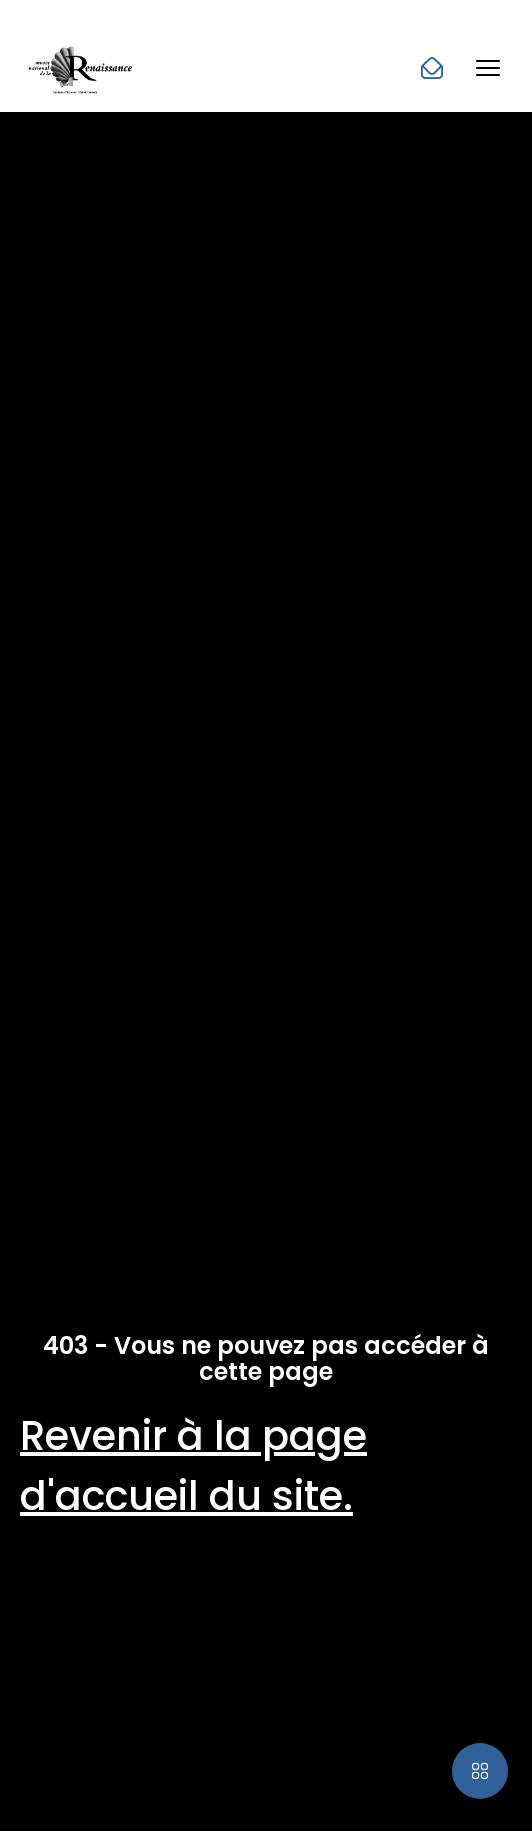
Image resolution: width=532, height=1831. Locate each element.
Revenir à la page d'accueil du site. (193, 1466)
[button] (488, 68)
